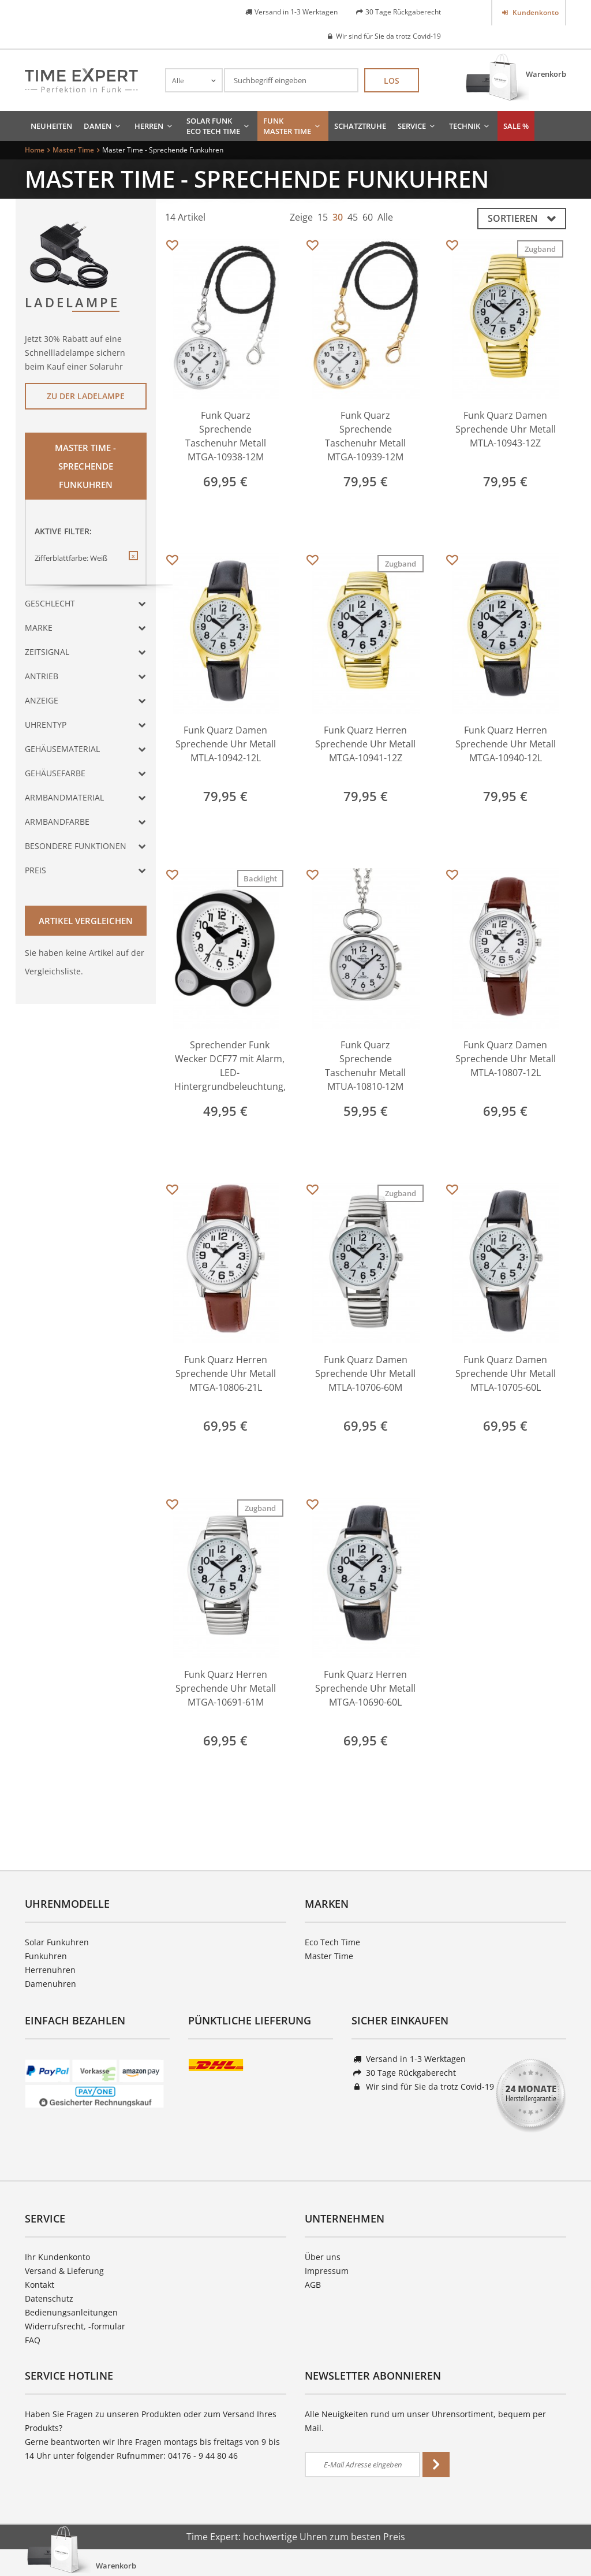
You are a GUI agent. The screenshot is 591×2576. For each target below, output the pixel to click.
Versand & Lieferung (64, 2270)
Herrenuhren (50, 1969)
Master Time (329, 1955)
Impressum (327, 2270)
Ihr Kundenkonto (57, 2256)
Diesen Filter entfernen (133, 565)
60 (367, 217)
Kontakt (39, 2284)
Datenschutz (49, 2298)
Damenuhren (50, 1983)
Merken (172, 246)
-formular (106, 2326)
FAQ (32, 2340)
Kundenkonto (535, 12)
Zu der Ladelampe (86, 395)
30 (337, 217)
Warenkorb (546, 74)
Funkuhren (46, 1955)
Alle (385, 217)
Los (391, 80)
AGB (313, 2284)
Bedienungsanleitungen (71, 2312)
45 (352, 217)
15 (322, 217)
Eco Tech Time (332, 1942)
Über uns (323, 2256)
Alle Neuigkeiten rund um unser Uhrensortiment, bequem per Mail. (425, 2421)
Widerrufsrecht (54, 2326)
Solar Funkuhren (57, 1942)
